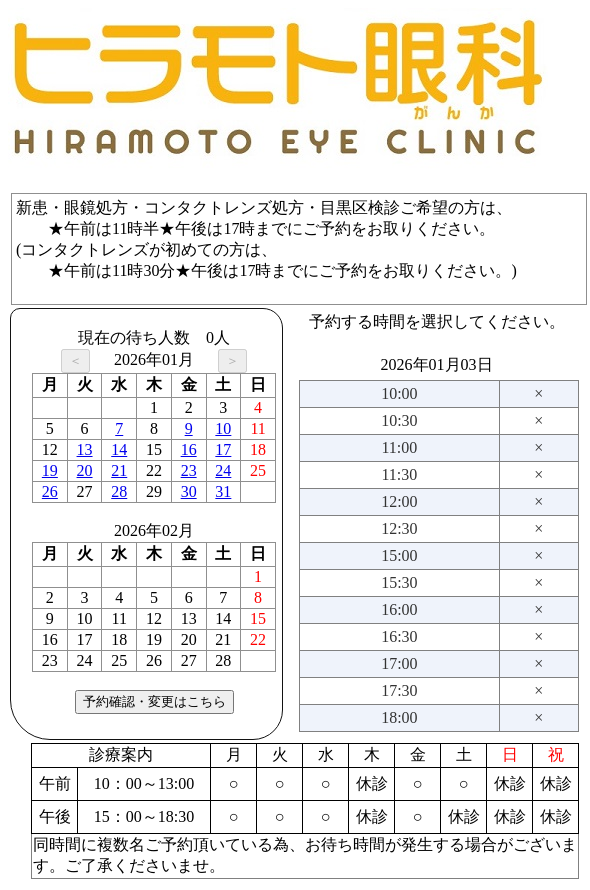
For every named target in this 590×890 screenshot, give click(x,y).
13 (85, 449)
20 (85, 470)
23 (189, 470)
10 (223, 428)
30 (189, 491)
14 (119, 449)
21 (119, 470)
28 (119, 491)
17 (223, 449)
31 (223, 491)
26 (50, 491)
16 (189, 449)
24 (223, 470)
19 (50, 470)
